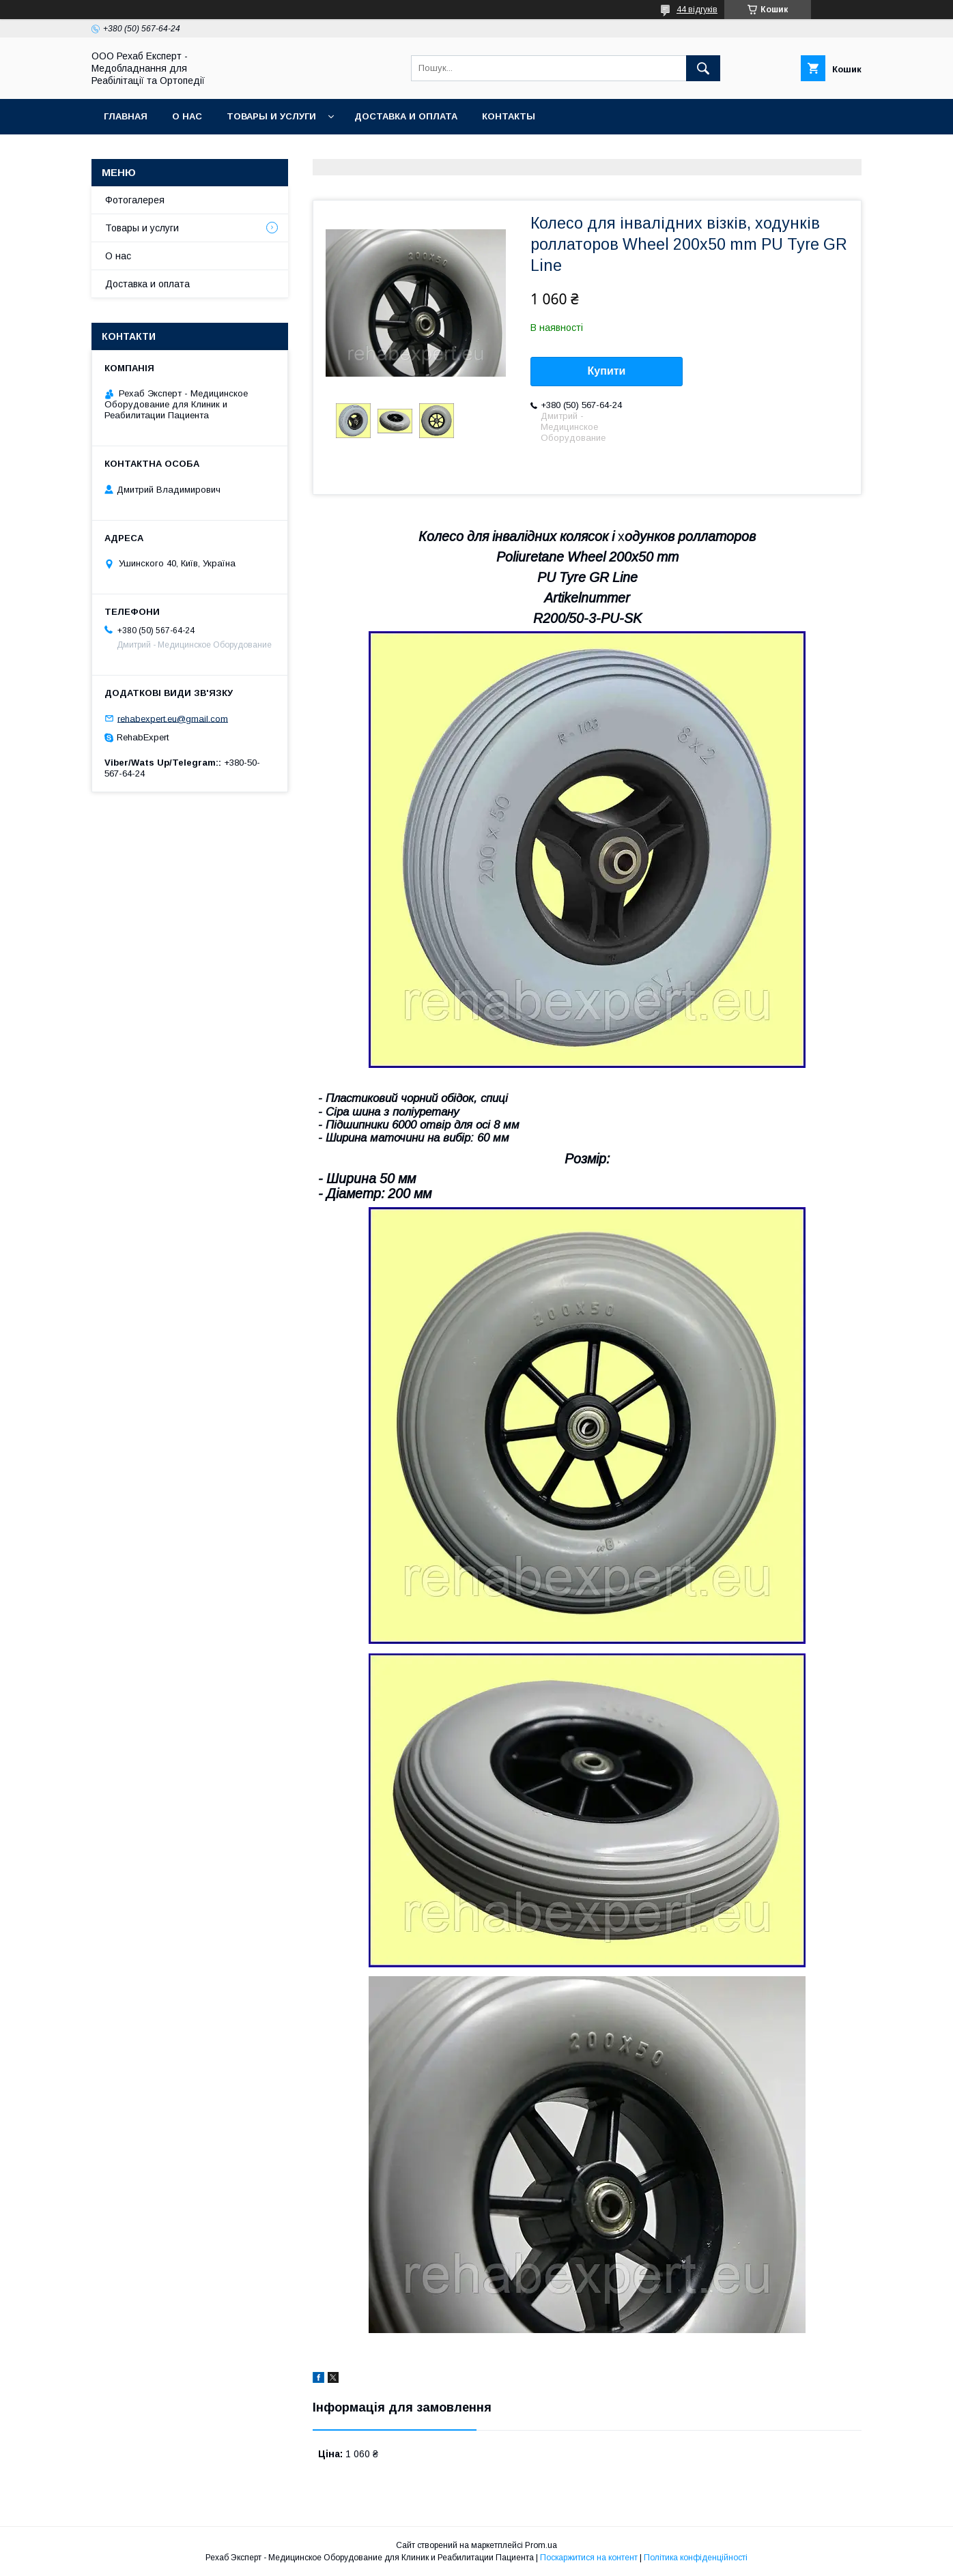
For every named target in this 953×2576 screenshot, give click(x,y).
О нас (187, 116)
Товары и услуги (271, 116)
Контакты (508, 116)
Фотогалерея (135, 199)
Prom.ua (541, 2545)
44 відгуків (697, 9)
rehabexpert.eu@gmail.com (172, 718)
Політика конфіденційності (696, 2557)
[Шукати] (703, 68)
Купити (607, 371)
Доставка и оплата (405, 116)
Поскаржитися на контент (589, 2557)
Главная (125, 116)
